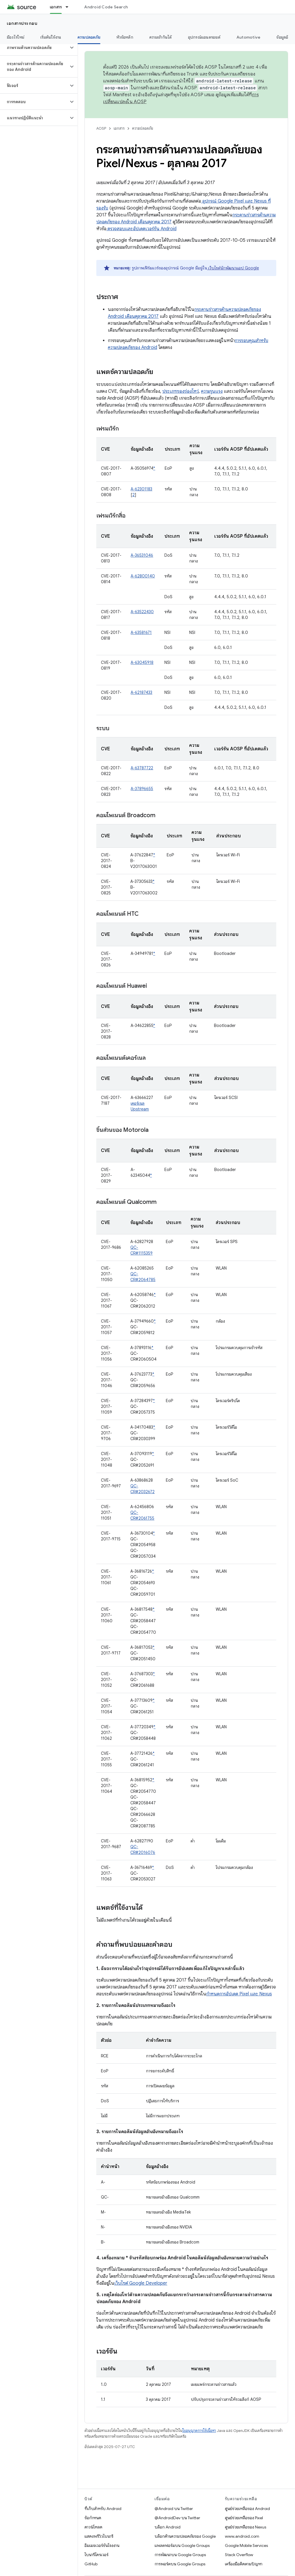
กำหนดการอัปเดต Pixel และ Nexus (239, 1994)
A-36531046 (142, 555)
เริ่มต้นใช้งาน (50, 37)
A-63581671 (141, 632)
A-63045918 (142, 662)
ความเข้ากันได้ (160, 37)
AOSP (101, 128)
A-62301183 (141, 489)
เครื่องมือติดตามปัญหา (243, 2563)
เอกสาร (119, 128)
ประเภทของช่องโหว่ (180, 391)
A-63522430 (142, 611)
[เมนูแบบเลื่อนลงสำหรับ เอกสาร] (69, 7)
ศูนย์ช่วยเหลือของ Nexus (245, 2527)
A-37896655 (142, 788)
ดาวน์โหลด (93, 2527)
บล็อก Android (168, 2527)
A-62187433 (141, 692)
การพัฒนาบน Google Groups (180, 2554)
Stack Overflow (239, 2554)
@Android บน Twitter (174, 2508)
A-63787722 (142, 767)
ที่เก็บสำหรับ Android (102, 2508)
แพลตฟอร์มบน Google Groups (182, 2545)
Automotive (248, 37)
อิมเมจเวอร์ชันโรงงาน (101, 2545)
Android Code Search (106, 7)
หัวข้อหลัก (125, 37)
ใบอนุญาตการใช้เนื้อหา (199, 2430)
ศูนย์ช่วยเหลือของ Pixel (244, 2517)
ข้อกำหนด (92, 2517)
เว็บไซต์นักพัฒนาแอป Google (233, 268)
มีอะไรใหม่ (15, 37)
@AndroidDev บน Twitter (177, 2517)
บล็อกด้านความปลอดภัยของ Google (185, 2536)
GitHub (90, 2563)
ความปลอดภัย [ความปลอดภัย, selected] (89, 37)
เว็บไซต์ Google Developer (140, 2283)
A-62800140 (143, 576)
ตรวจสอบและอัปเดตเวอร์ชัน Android (141, 229)
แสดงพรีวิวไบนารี (98, 2536)
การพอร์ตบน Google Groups (180, 2563)
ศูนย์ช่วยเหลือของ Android (247, 2508)
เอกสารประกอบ (22, 23)
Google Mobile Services (246, 2545)
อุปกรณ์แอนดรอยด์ (204, 37)
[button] (34, 47)
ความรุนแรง (212, 391)
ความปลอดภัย (142, 128)
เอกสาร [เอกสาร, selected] (56, 7)
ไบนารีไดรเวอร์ (96, 2554)
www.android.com (242, 2536)
